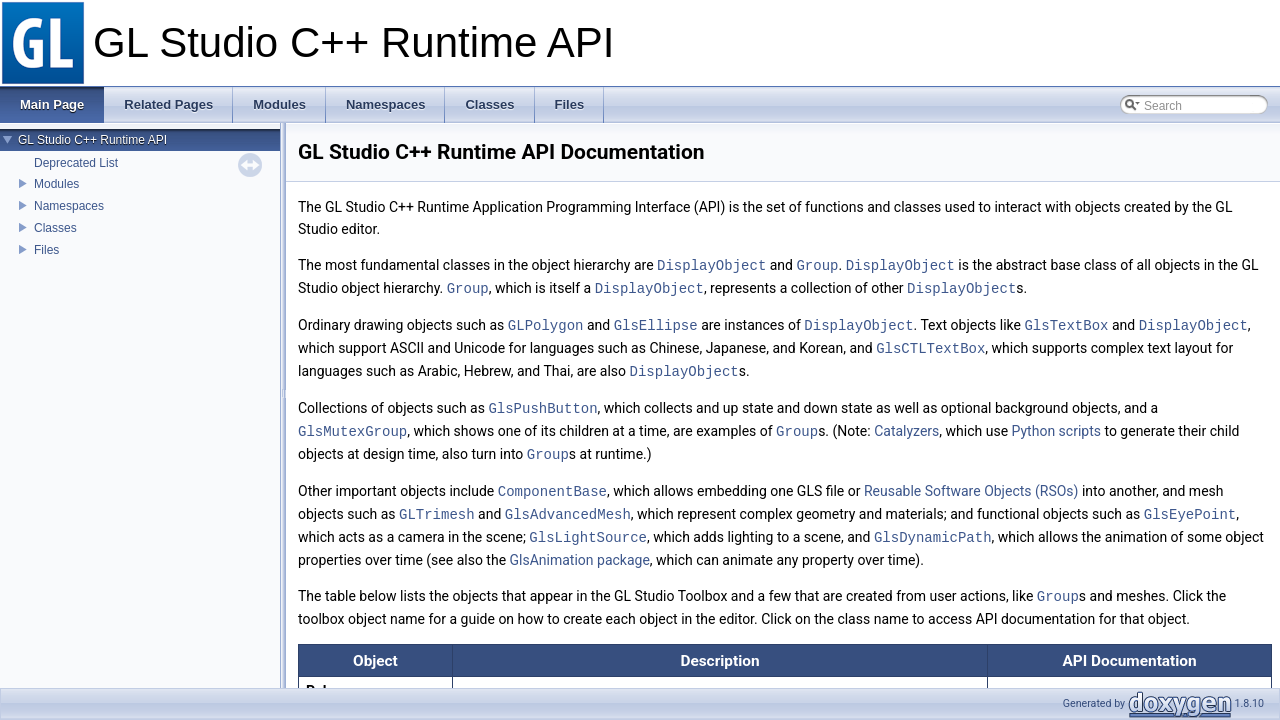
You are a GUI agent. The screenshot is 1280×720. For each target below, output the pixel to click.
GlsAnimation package (580, 549)
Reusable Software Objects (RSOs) (971, 483)
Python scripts (1056, 425)
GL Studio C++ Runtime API (92, 140)
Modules (56, 184)
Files (46, 250)
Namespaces (69, 206)
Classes (55, 228)
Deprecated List (76, 163)
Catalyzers (906, 425)
